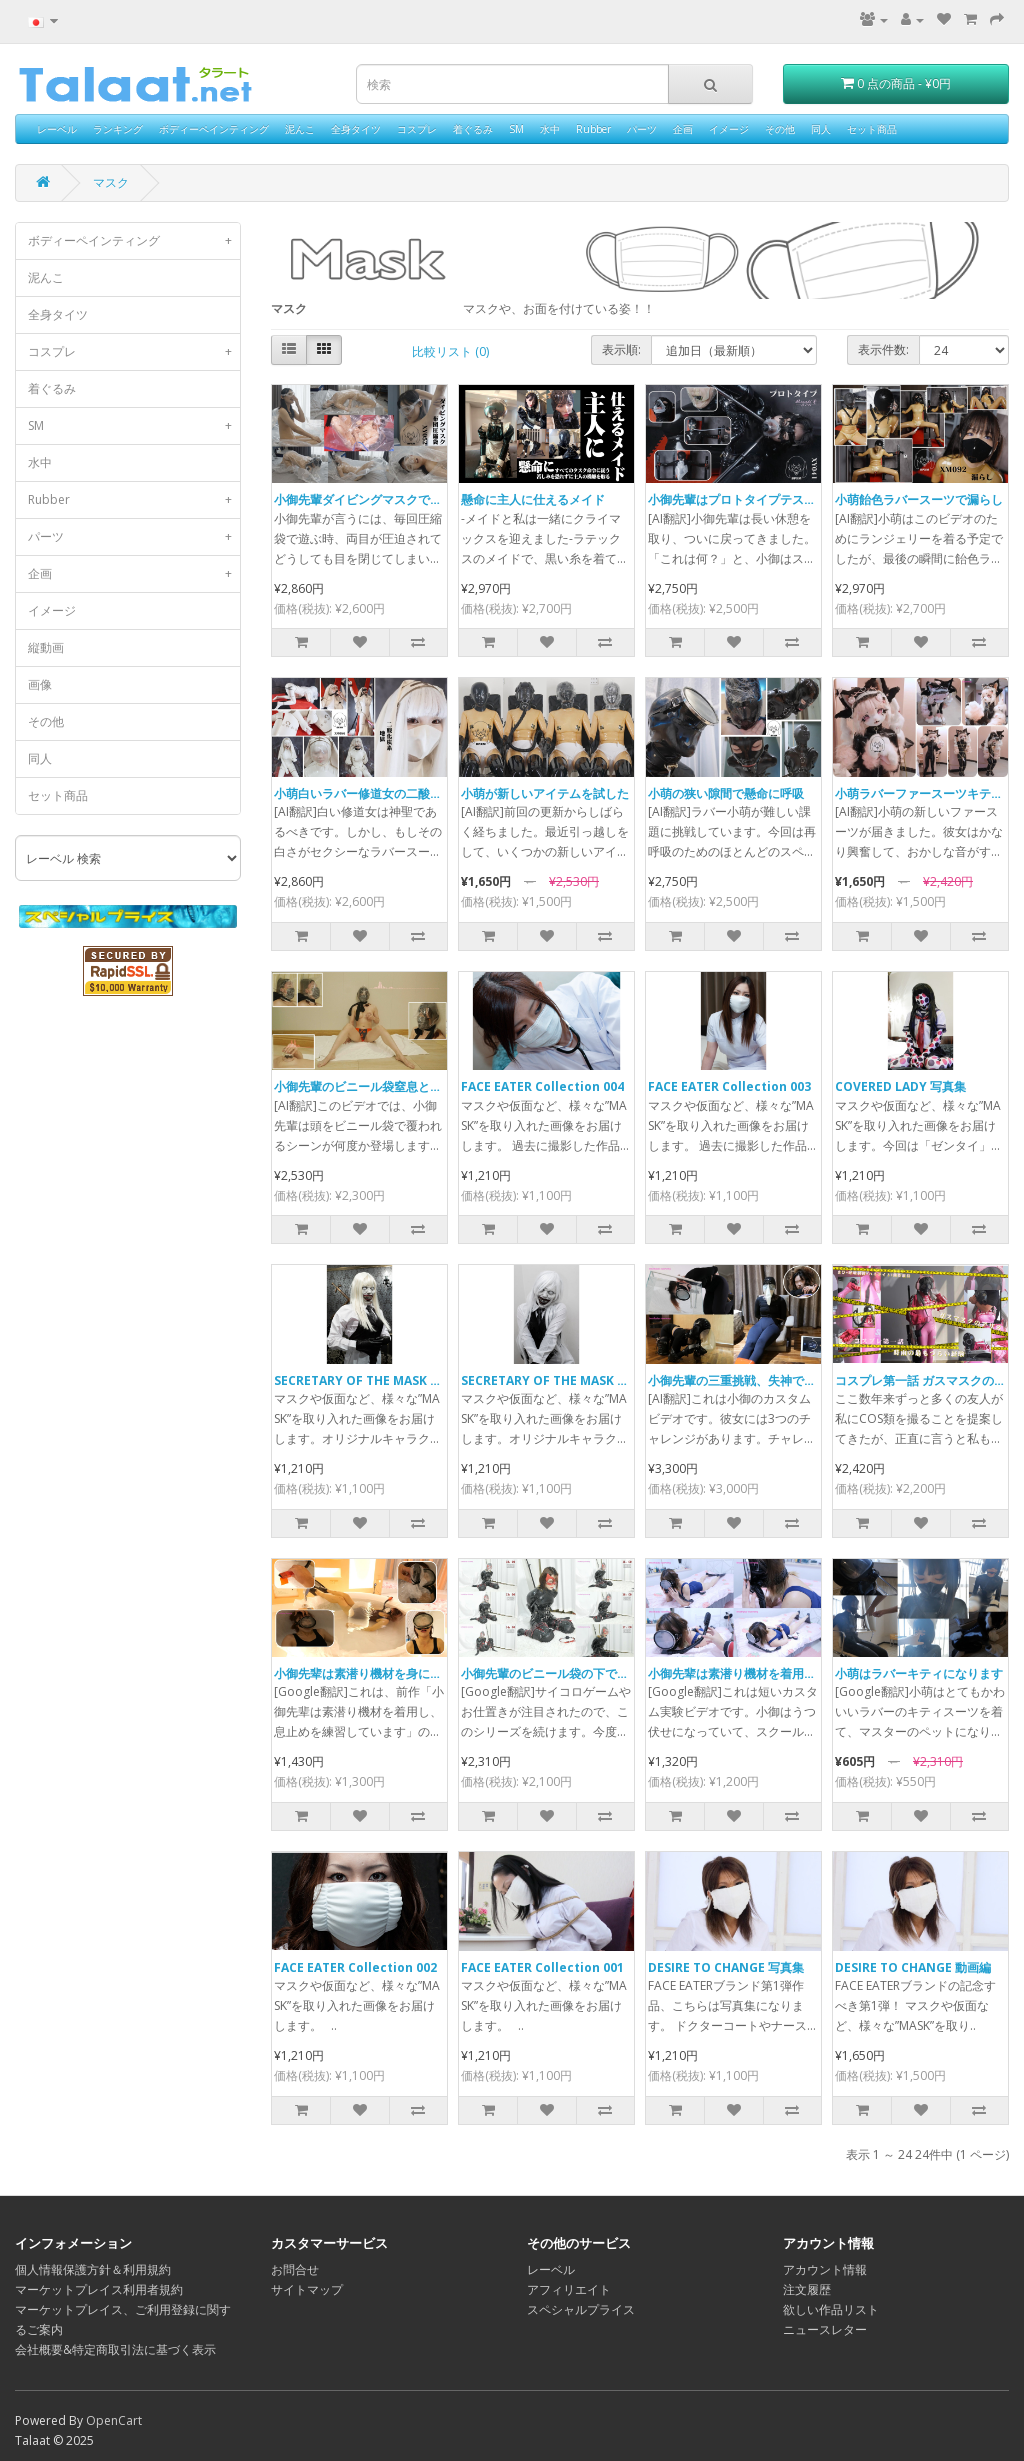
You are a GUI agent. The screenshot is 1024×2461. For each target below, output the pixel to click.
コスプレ (417, 129)
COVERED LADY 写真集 (900, 1086)
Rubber (593, 129)
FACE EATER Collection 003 (729, 1086)
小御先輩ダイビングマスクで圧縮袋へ (376, 499)
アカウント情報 (825, 2269)
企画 (683, 129)
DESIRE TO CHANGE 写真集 (726, 1967)
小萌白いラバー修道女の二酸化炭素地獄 (382, 793)
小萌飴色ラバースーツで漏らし (919, 499)
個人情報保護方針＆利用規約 (93, 2269)
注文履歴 (807, 2289)
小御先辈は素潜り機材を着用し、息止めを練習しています (804, 1673)
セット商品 (872, 129)
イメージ (729, 129)
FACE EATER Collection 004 (542, 1086)
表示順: (621, 349)
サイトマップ (307, 2289)
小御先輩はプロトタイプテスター (738, 499)
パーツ (642, 129)
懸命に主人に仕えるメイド (533, 499)
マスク (111, 182)
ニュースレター (825, 2329)
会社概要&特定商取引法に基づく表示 (115, 2349)
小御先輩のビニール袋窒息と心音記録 (376, 1086)
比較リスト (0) (450, 351)
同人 (821, 129)
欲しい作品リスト (831, 2309)
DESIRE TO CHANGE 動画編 (913, 1967)
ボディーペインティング (214, 129)
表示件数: (883, 349)
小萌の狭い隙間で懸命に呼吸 (726, 793)
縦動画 (46, 647)
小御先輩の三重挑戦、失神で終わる (744, 1380)
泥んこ (300, 129)
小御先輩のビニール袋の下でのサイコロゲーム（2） (602, 1673)
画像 (40, 684)
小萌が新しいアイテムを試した (545, 793)
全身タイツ (356, 129)
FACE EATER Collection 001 (542, 1967)
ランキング (118, 129)
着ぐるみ (473, 129)
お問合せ (295, 2269)
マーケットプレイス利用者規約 (99, 2289)
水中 (550, 129)
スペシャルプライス (581, 2309)
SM (516, 129)
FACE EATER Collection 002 (355, 1967)
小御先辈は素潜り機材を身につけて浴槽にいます (406, 1673)
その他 (780, 129)
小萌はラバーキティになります (919, 1673)
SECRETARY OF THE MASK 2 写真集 (375, 1380)
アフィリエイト (569, 2289)
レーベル (57, 129)
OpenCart (114, 2420)
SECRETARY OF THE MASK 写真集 (557, 1380)
